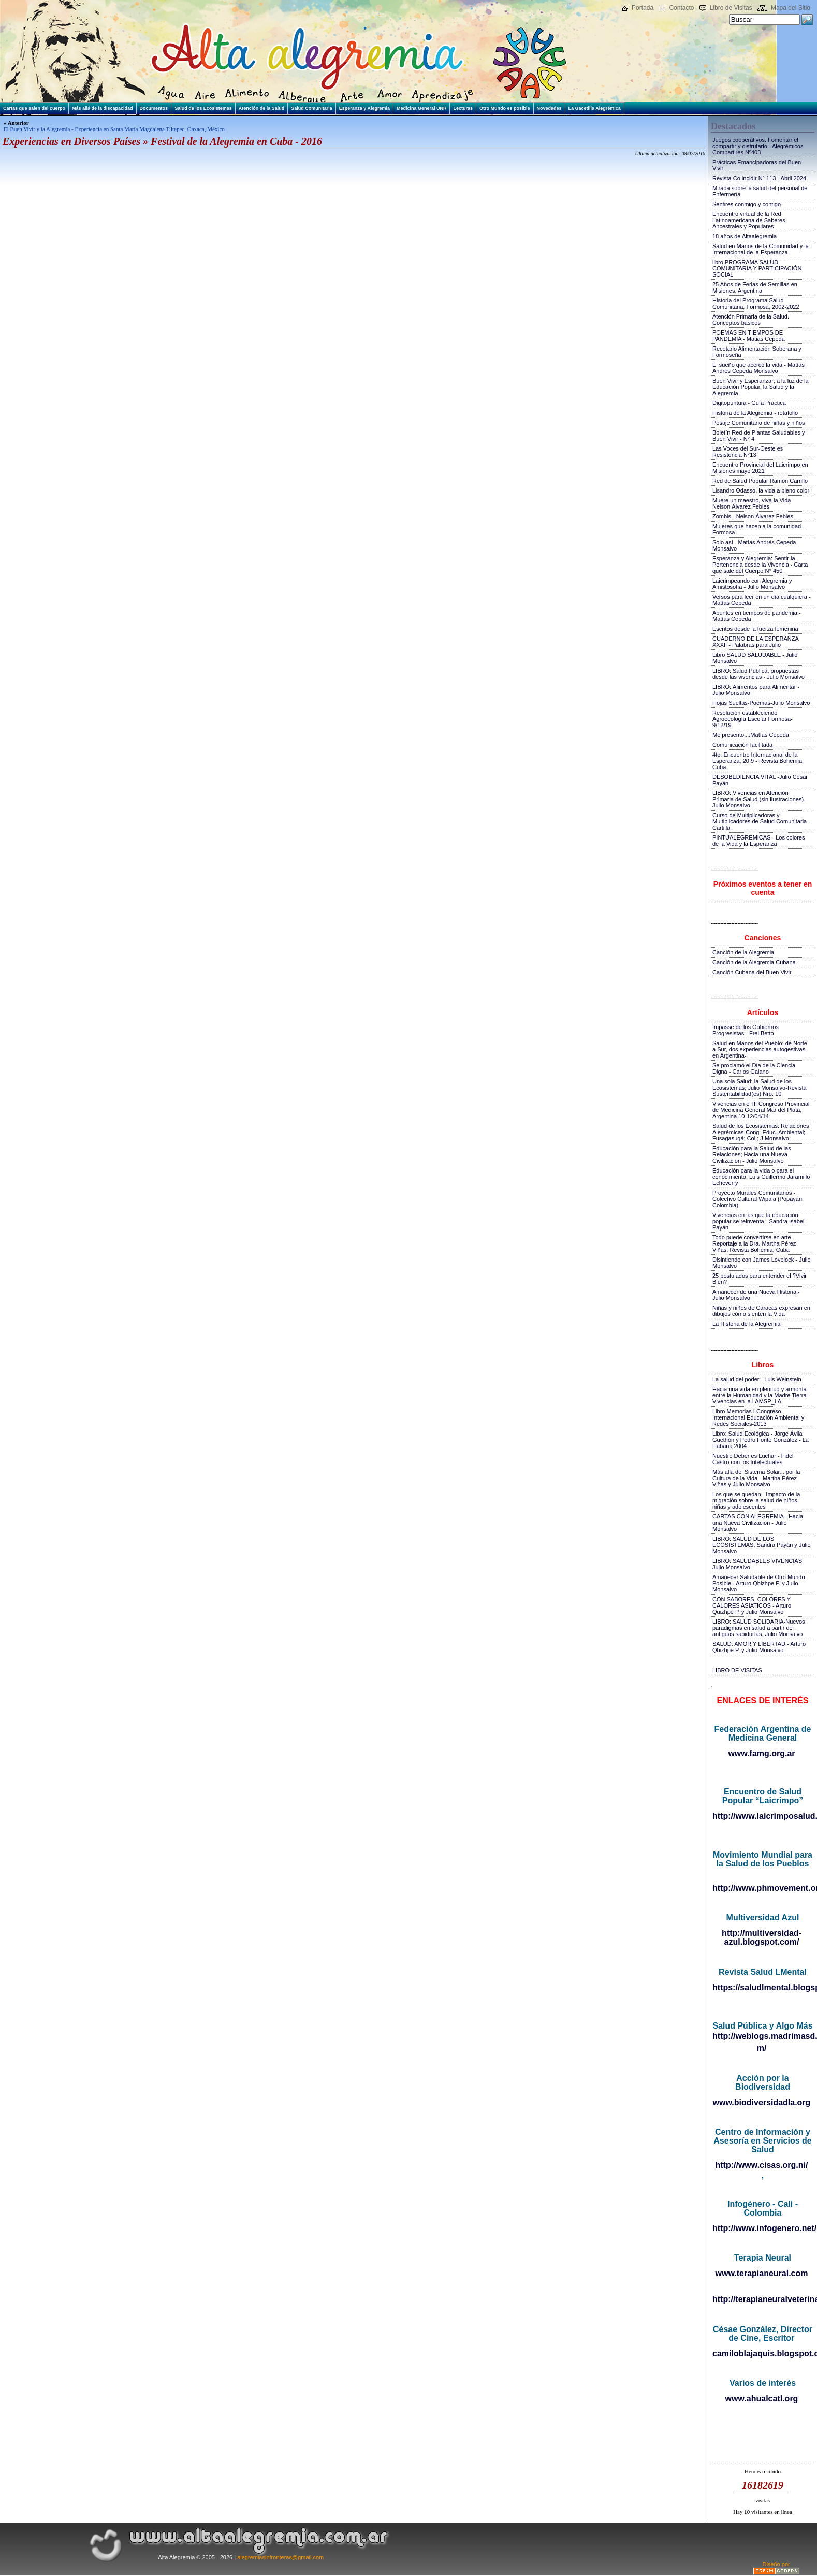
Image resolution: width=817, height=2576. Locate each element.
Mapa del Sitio (790, 7)
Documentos (154, 108)
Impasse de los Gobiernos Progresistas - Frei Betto (745, 1030)
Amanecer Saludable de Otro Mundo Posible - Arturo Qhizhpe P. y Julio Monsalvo (758, 1583)
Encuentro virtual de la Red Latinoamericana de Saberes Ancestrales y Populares (748, 220)
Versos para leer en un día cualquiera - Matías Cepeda (761, 600)
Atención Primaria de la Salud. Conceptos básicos (750, 319)
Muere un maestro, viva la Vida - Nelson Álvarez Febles (753, 503)
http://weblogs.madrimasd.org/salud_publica (762, 2036)
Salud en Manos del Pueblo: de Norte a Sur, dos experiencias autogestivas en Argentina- (759, 1049)
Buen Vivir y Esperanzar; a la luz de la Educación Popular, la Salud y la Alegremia (760, 387)
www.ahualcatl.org (761, 2398)
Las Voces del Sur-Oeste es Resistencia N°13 (747, 451)
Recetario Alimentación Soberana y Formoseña (756, 351)
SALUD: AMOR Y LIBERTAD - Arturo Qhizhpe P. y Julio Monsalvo (759, 1647)
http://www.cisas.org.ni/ (762, 2165)
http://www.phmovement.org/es (762, 1888)
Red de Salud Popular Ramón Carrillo (760, 480)
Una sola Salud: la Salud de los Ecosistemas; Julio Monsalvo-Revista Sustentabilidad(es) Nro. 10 (759, 1087)
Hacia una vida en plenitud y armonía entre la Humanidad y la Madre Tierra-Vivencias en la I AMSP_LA (760, 1395)
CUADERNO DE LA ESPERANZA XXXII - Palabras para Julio (755, 641)
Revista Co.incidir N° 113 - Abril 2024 (759, 178)
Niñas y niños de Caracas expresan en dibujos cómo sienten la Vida (761, 1311)
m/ (762, 2048)
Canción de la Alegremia (743, 952)
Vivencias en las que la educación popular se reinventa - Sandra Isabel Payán (758, 1221)
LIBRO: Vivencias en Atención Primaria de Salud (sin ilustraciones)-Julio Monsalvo (759, 799)
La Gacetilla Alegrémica (594, 108)
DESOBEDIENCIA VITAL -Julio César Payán (760, 780)
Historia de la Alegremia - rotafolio (755, 413)
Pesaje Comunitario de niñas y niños (758, 422)
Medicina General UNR (422, 108)
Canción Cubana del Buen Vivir (752, 972)
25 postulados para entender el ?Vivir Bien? (759, 1278)
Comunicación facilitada (742, 745)
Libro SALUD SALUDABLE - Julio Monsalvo (754, 658)
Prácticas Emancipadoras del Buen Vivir (756, 165)
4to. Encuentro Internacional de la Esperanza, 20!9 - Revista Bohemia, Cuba (758, 760)
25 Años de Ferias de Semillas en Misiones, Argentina (754, 287)
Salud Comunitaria (311, 108)
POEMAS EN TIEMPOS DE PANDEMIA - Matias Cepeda (748, 335)
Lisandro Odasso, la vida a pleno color (760, 490)
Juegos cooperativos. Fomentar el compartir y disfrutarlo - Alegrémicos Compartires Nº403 (757, 146)
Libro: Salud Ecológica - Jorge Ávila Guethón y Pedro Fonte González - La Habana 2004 (760, 1439)
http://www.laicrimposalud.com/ (762, 1816)
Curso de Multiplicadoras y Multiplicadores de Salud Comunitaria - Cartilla (761, 821)
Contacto (681, 7)
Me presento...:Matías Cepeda (750, 735)
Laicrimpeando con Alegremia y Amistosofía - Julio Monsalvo (752, 583)
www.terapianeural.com (761, 2273)
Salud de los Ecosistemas (203, 108)
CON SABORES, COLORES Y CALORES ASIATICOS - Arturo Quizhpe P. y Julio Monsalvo (751, 1605)
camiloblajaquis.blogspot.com (762, 2353)
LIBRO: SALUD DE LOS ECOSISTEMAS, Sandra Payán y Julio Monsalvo (761, 1545)
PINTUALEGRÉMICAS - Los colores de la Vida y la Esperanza (758, 840)
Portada (642, 7)
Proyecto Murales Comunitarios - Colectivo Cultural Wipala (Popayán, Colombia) (758, 1199)
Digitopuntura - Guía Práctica (749, 403)
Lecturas (463, 108)
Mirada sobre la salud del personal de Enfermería (759, 191)
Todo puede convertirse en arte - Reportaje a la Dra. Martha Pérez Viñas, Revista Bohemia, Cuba (754, 1243)
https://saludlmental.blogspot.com (762, 1987)
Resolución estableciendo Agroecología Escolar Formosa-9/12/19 (752, 719)
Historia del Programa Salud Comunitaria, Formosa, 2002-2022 (755, 303)
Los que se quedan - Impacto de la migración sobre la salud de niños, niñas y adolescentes (756, 1500)
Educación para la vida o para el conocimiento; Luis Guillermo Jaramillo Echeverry (761, 1176)
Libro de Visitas (731, 7)
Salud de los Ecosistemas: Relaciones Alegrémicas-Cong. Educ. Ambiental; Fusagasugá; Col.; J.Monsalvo (760, 1132)
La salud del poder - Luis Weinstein (756, 1379)
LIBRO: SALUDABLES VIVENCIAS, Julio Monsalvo (758, 1564)
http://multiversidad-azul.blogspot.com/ (761, 1937)
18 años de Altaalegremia (744, 236)
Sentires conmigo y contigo (746, 204)
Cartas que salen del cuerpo (34, 108)
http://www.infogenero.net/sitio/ (762, 2228)
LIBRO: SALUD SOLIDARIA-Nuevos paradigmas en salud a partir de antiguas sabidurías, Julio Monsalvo (758, 1627)
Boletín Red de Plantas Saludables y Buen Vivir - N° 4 (758, 435)
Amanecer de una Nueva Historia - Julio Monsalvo (756, 1295)
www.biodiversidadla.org (762, 2102)
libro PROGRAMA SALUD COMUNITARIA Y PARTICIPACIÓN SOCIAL (756, 268)
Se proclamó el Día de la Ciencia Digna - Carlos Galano (753, 1068)
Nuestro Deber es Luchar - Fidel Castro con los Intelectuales (753, 1459)
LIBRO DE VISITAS (737, 1670)
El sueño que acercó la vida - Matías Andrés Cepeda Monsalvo (758, 367)
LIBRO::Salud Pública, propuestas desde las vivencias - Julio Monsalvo (758, 674)
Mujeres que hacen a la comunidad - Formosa (758, 529)
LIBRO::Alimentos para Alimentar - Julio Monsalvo (755, 690)
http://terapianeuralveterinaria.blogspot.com (762, 2299)
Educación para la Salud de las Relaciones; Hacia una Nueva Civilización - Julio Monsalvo (751, 1154)
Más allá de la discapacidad (102, 108)
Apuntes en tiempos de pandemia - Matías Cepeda (756, 616)
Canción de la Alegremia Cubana (754, 962)
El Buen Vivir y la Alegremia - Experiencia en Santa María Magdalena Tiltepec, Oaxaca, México (114, 129)
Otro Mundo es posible (504, 108)
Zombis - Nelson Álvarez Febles (752, 516)
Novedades (549, 108)
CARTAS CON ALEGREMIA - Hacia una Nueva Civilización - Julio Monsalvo (757, 1522)
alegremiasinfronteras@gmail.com (280, 2557)
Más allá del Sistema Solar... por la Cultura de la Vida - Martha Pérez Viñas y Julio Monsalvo (756, 1478)
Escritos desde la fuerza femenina (755, 629)
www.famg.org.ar (761, 1753)
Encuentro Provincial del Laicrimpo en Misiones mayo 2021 (760, 467)
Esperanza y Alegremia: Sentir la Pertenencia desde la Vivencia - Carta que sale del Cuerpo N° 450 (760, 564)
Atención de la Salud (262, 108)
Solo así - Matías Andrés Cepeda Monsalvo (754, 545)
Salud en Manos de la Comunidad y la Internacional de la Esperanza (760, 249)
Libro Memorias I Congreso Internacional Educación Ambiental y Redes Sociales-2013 (758, 1417)
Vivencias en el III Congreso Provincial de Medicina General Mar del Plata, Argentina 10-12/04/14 (761, 1110)
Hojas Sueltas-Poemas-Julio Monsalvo (761, 703)
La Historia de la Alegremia (746, 1324)
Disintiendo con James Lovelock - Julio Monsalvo (761, 1262)
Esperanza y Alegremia (364, 108)
